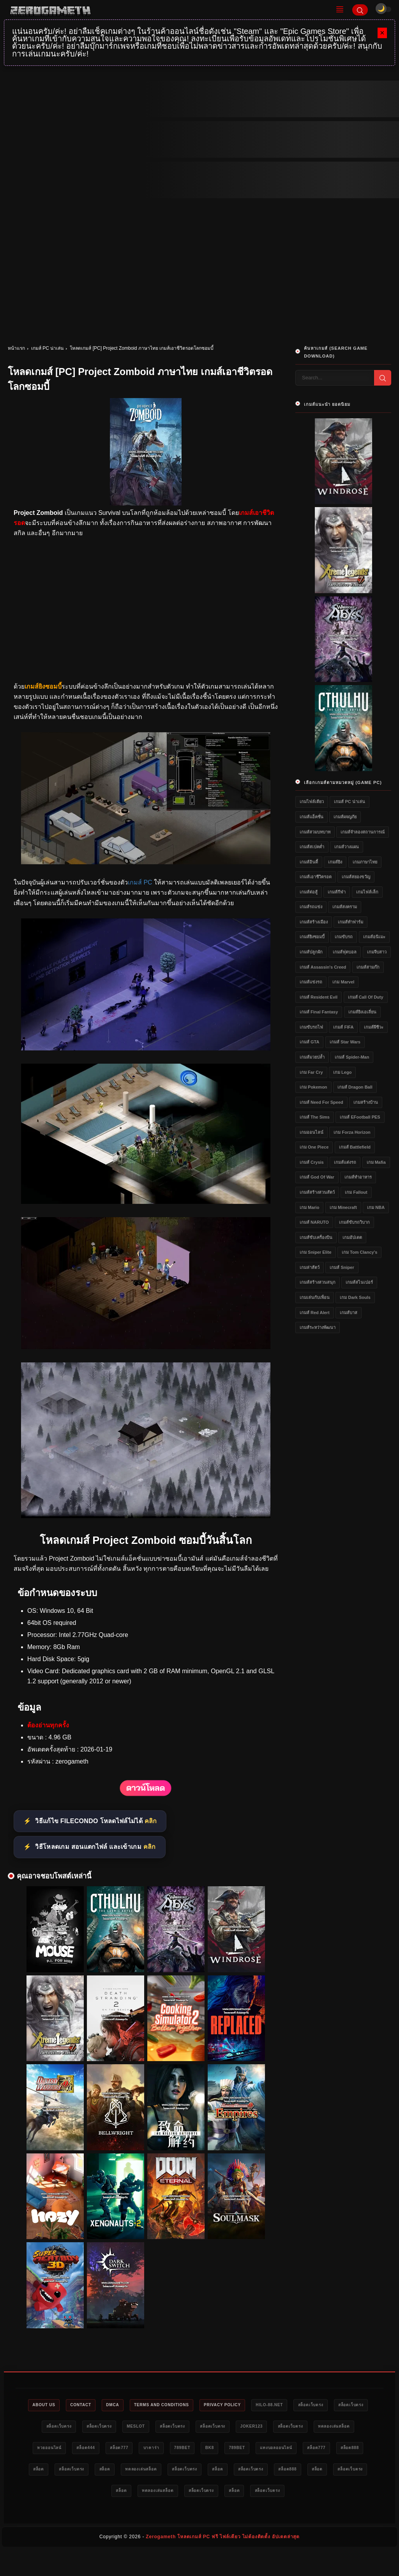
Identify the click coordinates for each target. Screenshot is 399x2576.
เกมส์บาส (348, 1312)
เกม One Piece (314, 1147)
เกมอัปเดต (352, 1237)
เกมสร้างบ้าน (365, 1102)
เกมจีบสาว (377, 952)
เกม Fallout (356, 1192)
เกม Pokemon (313, 1087)
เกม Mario (309, 1207)
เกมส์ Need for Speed (321, 1102)
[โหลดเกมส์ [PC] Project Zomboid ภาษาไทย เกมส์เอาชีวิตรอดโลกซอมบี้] (145, 862)
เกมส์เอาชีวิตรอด (316, 876)
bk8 (302, 2449)
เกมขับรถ (344, 936)
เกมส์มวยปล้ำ (312, 1057)
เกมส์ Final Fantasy (319, 1012)
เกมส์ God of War (317, 1177)
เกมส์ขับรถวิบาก (354, 1222)
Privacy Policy (248, 2405)
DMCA (125, 2405)
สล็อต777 (199, 2449)
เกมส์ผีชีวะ (373, 1027)
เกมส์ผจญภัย (345, 816)
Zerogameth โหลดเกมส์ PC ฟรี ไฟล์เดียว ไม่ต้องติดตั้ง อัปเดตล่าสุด (223, 2562)
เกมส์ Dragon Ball (355, 1087)
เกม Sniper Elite (316, 1252)
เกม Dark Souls (355, 1297)
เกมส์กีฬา (337, 892)
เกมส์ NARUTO (314, 1222)
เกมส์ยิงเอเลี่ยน (362, 1012)
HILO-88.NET (301, 2405)
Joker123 (308, 2427)
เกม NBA (376, 1207)
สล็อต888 (142, 2472)
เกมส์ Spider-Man (352, 1057)
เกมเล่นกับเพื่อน (315, 1297)
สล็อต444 (161, 2449)
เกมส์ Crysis (312, 1162)
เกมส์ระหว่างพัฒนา (317, 1327)
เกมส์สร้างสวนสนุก (317, 1282)
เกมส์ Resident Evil (318, 997)
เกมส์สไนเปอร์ (359, 1282)
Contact (89, 2405)
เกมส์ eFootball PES (360, 1117)
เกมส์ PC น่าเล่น (47, 348)
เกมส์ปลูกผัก (311, 952)
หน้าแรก (16, 348)
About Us (47, 2405)
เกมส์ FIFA (343, 1027)
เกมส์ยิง (335, 862)
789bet (270, 2449)
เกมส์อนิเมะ (374, 936)
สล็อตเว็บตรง (347, 2405)
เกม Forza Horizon (352, 1132)
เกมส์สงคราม (344, 906)
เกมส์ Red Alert (315, 1312)
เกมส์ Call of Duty (365, 997)
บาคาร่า (236, 2449)
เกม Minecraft (343, 1207)
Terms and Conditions (180, 2405)
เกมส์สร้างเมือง (314, 922)
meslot (177, 2427)
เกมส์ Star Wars (345, 1042)
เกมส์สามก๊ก (368, 967)
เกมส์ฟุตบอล (345, 952)
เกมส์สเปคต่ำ (312, 846)
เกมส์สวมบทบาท (315, 832)
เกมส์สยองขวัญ (356, 876)
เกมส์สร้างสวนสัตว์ (317, 1192)
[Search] (360, 10)
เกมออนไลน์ (311, 1132)
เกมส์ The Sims (315, 1117)
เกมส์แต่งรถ (345, 1162)
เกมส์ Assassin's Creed (323, 967)
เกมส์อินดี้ (309, 862)
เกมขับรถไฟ (311, 1027)
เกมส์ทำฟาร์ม (350, 922)
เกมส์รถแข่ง (311, 906)
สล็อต (176, 2472)
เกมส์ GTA (309, 1042)
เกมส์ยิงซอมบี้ (312, 936)
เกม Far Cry (311, 1072)
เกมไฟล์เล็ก (367, 892)
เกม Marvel (343, 982)
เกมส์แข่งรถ (311, 982)
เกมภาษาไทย (365, 862)
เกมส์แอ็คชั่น (311, 816)
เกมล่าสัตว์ (310, 1267)
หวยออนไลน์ (119, 2449)
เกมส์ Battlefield (355, 1147)
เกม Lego (342, 1072)
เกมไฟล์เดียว (312, 801)
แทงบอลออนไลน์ (58, 2472)
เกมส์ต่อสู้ (309, 892)
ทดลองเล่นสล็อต (70, 2449)
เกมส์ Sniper (342, 1267)
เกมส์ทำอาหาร (358, 1177)
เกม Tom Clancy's (359, 1252)
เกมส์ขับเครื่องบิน (316, 1237)
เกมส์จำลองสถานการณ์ (363, 832)
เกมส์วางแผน (346, 846)
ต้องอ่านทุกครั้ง (48, 1725)
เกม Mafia (376, 1162)
